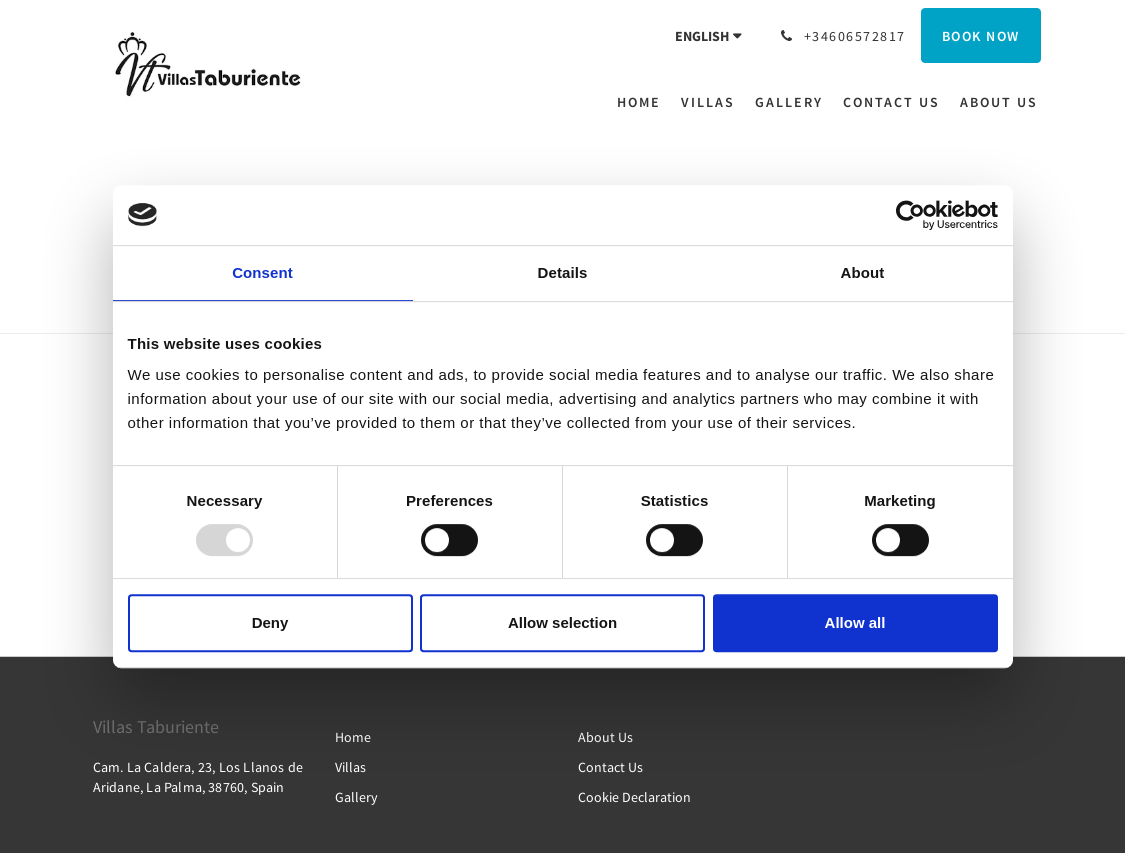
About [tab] (863, 272)
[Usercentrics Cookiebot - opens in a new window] (910, 215)
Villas (350, 767)
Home (353, 737)
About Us (605, 737)
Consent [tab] (262, 272)
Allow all (855, 622)
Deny (270, 622)
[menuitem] (644, 102)
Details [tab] (563, 272)
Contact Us (610, 767)
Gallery (356, 797)
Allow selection (562, 622)
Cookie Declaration (634, 797)
